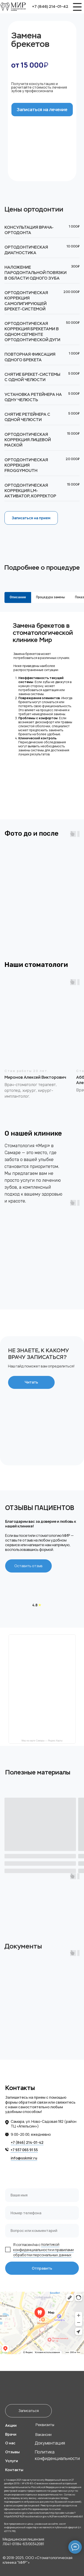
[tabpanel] (42, 715)
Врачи (10, 2434)
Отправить (42, 2268)
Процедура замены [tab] (50, 597)
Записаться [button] (28, 2410)
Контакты (14, 2470)
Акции (11, 2425)
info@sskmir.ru (24, 2158)
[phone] (42, 2213)
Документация (50, 2443)
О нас (10, 2443)
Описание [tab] (18, 597)
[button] (31, 518)
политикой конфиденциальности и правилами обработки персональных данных (43, 2249)
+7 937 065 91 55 (24, 2149)
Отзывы (12, 2452)
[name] (42, 2195)
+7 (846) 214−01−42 (50, 6)
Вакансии (43, 2434)
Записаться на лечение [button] (42, 109)
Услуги (11, 2461)
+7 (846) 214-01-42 (27, 2142)
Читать (31, 1382)
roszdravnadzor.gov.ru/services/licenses (26, 2512)
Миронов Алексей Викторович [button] (35, 1077)
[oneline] (42, 2230)
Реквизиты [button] (45, 2424)
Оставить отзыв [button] (28, 1565)
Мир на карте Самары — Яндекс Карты (42, 1740)
